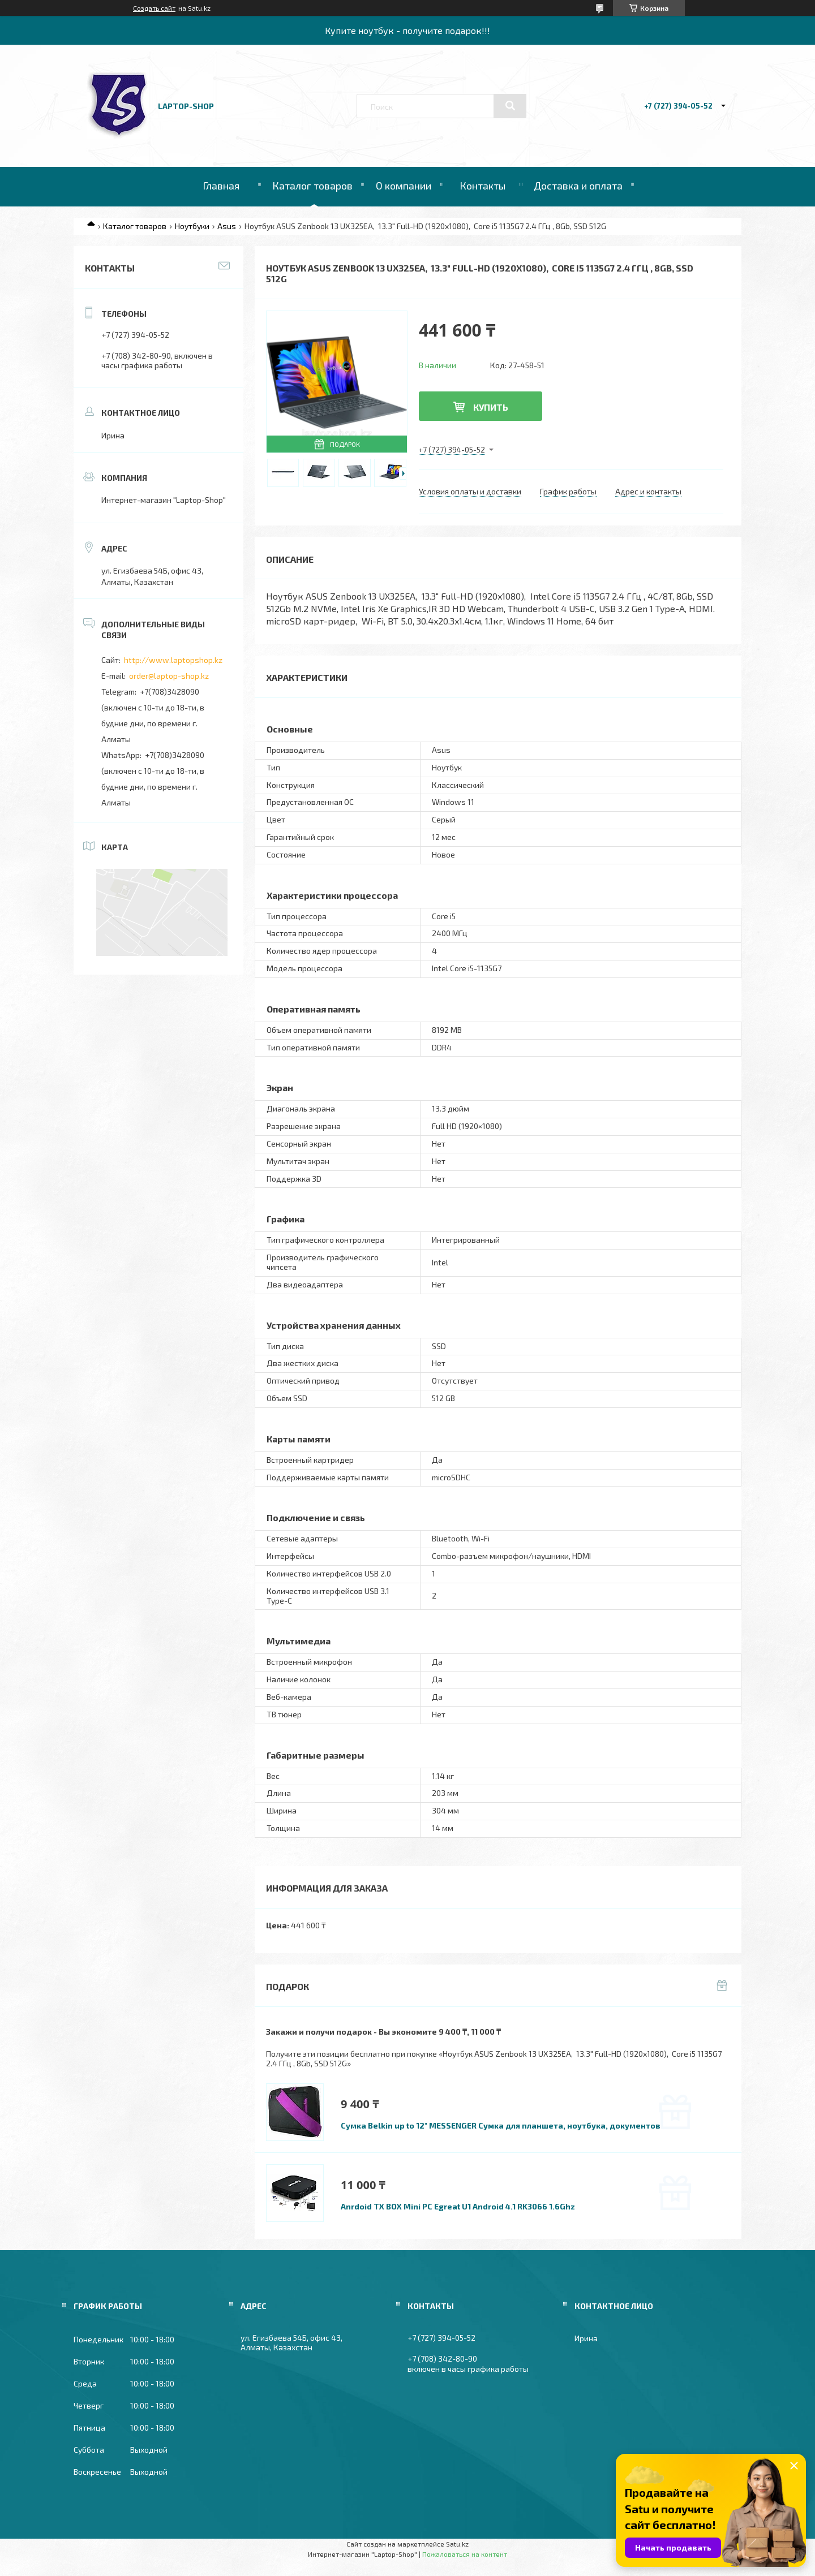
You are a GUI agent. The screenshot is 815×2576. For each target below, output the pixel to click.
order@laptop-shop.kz (169, 675)
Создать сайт (154, 8)
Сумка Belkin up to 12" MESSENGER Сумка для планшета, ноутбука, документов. (502, 2125)
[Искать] (510, 106)
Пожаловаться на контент (464, 2554)
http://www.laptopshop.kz (173, 660)
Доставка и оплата (578, 185)
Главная (221, 185)
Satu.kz (457, 2544)
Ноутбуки (192, 226)
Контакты (482, 185)
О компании (403, 185)
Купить (490, 407)
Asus (226, 226)
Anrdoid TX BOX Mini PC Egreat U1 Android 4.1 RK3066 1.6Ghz (458, 2206)
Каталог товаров (312, 185)
